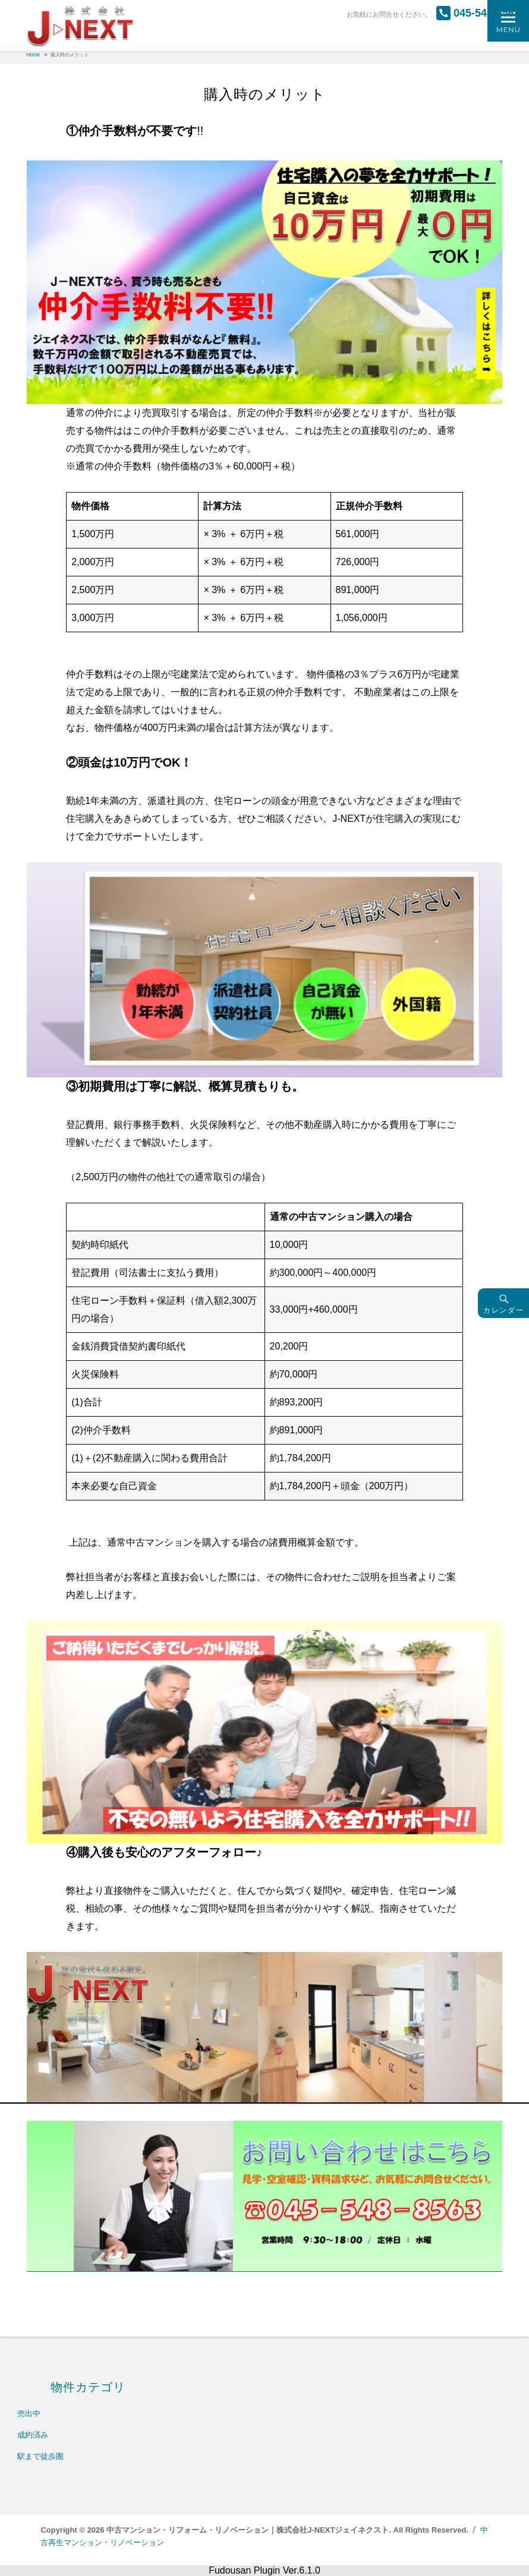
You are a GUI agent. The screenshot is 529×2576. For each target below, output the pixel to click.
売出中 (28, 2413)
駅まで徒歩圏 (40, 2456)
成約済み (32, 2434)
